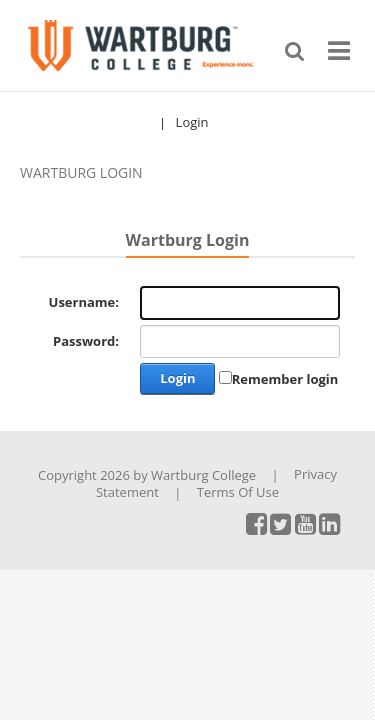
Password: (86, 341)
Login (192, 122)
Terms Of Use (238, 492)
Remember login (285, 379)
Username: (84, 302)
